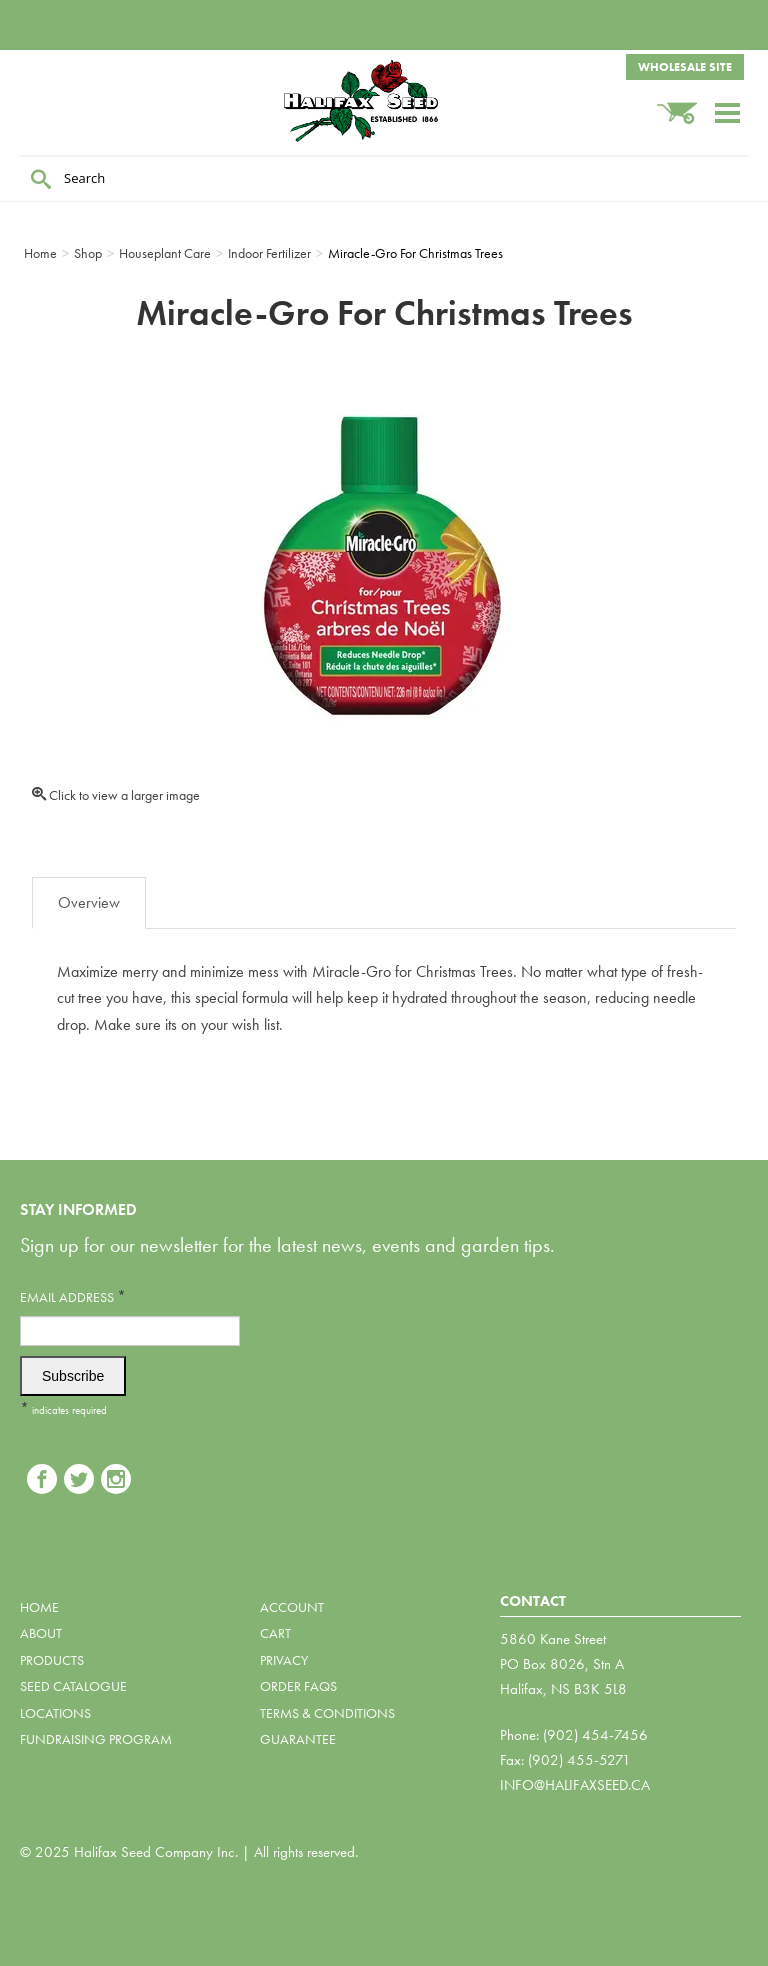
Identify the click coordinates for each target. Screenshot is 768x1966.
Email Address (73, 1296)
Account (292, 1607)
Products (52, 1660)
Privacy (284, 1660)
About (41, 1633)
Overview (89, 902)
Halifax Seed (384, 101)
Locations (55, 1713)
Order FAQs (298, 1686)
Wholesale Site (685, 67)
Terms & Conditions (327, 1713)
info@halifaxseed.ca (575, 1785)
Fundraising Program (96, 1739)
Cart (275, 1633)
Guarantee (298, 1739)
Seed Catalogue (73, 1686)
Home (39, 1607)
